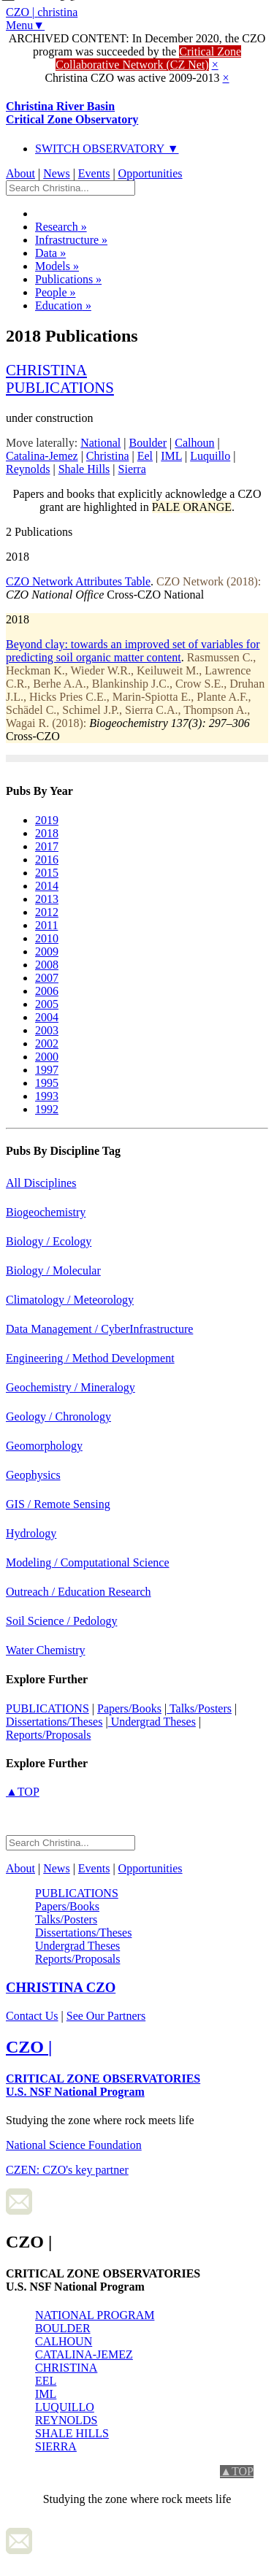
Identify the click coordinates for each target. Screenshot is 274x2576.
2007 (46, 978)
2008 (46, 964)
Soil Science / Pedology (61, 1621)
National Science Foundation (74, 2145)
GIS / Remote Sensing (58, 1504)
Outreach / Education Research (78, 1591)
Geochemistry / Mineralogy (70, 1387)
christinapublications (60, 378)
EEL (45, 2381)
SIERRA (56, 2446)
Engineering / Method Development (90, 1358)
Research (61, 226)
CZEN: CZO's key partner (67, 2170)
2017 (46, 846)
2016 (46, 859)
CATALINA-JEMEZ (84, 2354)
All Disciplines (41, 1183)
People (55, 292)
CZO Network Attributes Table (78, 581)
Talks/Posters (199, 1708)
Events (94, 173)
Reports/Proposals (48, 1735)
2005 (46, 1004)
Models (57, 266)
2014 (46, 886)
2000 (46, 1056)
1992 (46, 1109)
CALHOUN (63, 2341)
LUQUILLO (64, 2407)
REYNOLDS (66, 2420)
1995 (46, 1083)
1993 (46, 1096)
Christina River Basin (72, 113)
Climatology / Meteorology (70, 1299)
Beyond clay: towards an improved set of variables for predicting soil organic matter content (132, 651)
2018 (46, 833)
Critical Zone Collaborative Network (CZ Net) (148, 58)
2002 (46, 1043)
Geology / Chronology (58, 1416)
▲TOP (22, 1791)
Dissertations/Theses (54, 1721)
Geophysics (33, 1475)
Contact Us (32, 2016)
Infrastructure (71, 240)
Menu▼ (25, 25)
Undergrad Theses (152, 1721)
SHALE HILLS (72, 2433)
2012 (46, 912)
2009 (46, 951)
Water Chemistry (45, 1650)
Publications (68, 279)
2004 (46, 1017)
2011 (46, 925)
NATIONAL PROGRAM (94, 2315)
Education (63, 305)
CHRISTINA (66, 2367)
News (56, 173)
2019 (46, 820)
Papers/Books (129, 1708)
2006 (46, 991)
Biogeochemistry (45, 1212)
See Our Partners (105, 2016)
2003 (46, 1030)
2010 (46, 938)
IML (45, 2394)
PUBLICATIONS (47, 1708)
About (20, 173)
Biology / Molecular (53, 1270)
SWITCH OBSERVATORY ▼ (107, 148)
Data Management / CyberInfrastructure (99, 1329)
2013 (46, 899)
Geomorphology (44, 1445)
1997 (46, 1070)
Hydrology (31, 1533)
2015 (46, 872)
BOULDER (63, 2328)
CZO (60, 1987)
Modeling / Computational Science (88, 1562)
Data (50, 253)
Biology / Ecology (48, 1241)
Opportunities (150, 173)
